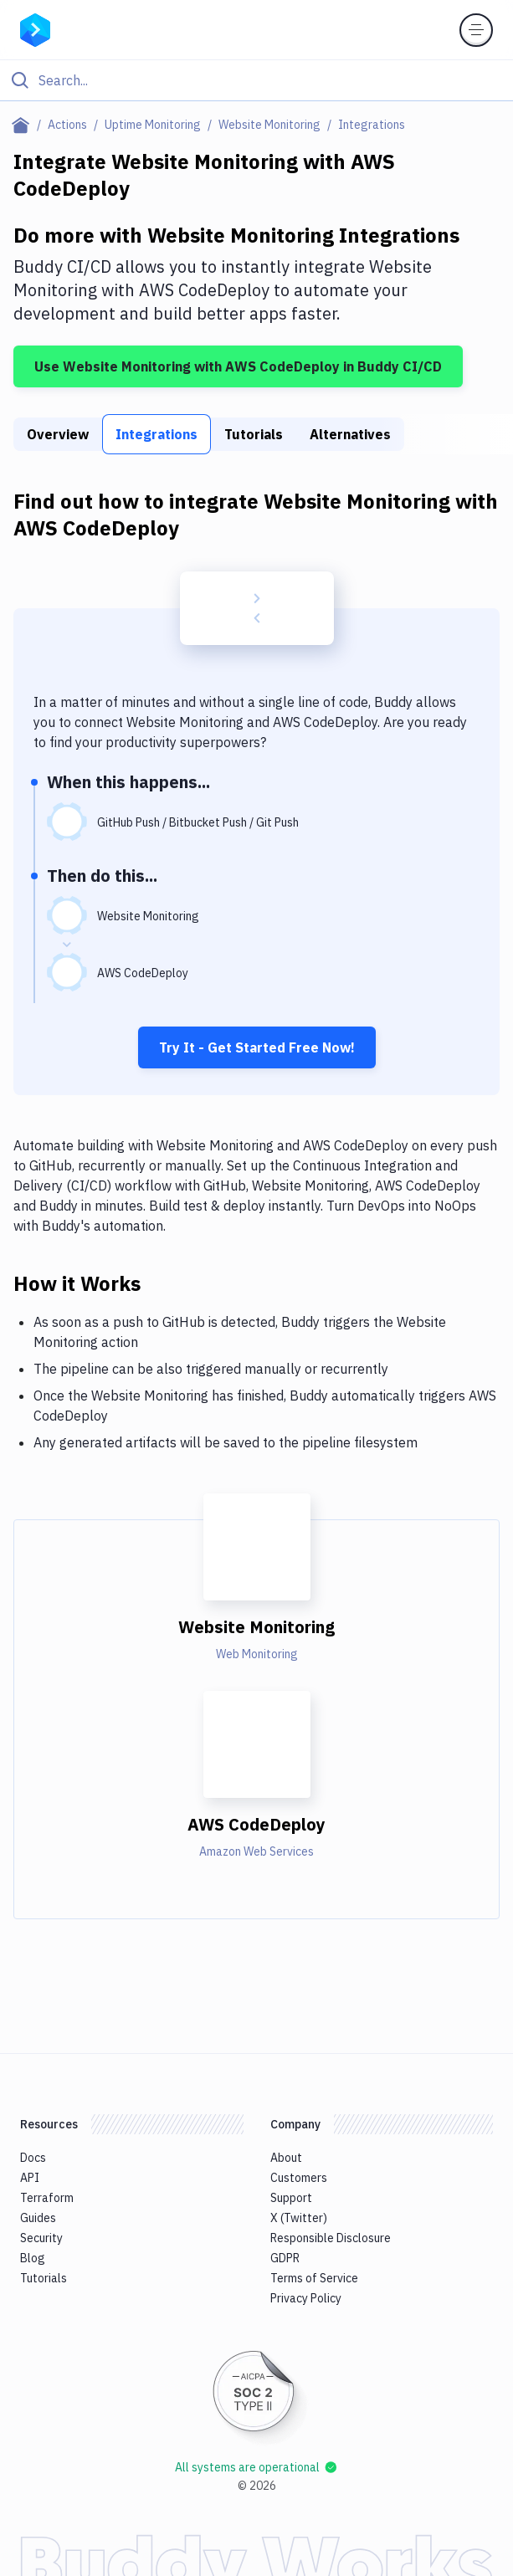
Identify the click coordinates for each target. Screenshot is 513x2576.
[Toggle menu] (476, 30)
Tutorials (253, 434)
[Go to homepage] (35, 28)
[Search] (269, 80)
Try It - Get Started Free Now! (257, 1047)
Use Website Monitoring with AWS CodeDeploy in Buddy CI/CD (238, 366)
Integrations (156, 434)
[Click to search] (256, 80)
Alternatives (350, 434)
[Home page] (24, 125)
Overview (58, 434)
